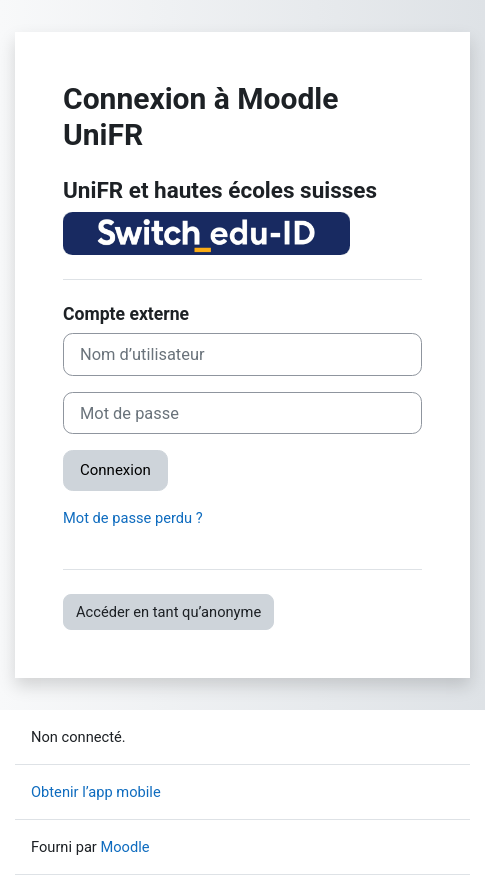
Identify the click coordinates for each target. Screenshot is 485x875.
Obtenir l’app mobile (96, 792)
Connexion (115, 470)
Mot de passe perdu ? (133, 518)
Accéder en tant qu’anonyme (168, 612)
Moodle (124, 847)
